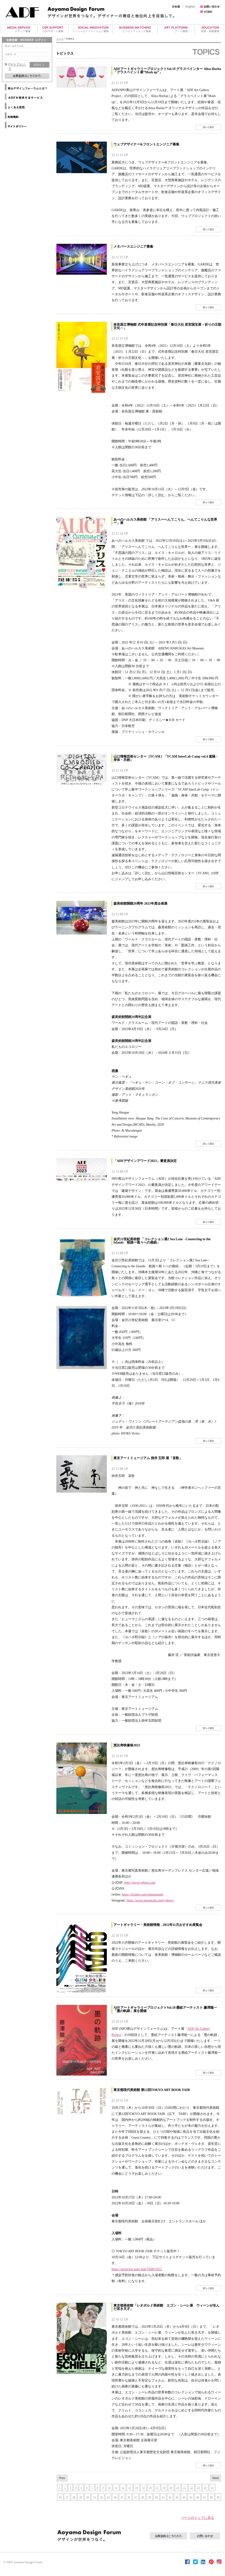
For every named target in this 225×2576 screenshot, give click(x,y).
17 (157, 2487)
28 (73, 2497)
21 (184, 2487)
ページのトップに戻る (197, 2518)
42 (170, 2497)
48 (211, 2497)
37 (135, 2497)
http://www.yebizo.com (139, 1882)
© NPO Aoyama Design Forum (23, 2562)
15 (143, 2487)
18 (164, 2487)
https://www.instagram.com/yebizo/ (150, 1900)
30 (87, 2497)
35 (122, 2497)
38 (142, 2497)
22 (191, 2487)
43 (177, 2497)
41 (163, 2497)
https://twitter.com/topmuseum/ (142, 1894)
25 (212, 2487)
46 (197, 2497)
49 (218, 2497)
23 (198, 2487)
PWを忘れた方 (17, 67)
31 (94, 2497)
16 (150, 2487)
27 (67, 2497)
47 (204, 2497)
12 (123, 2487)
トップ (59, 38)
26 (60, 2497)
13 (129, 2487)
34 (115, 2497)
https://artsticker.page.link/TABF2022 (137, 2269)
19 (171, 2487)
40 (156, 2497)
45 (190, 2497)
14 (136, 2487)
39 (149, 2497)
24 (205, 2487)
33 (108, 2497)
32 (101, 2497)
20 (177, 2487)
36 (128, 2497)
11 (116, 2487)
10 (109, 2487)
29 (80, 2497)
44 (183, 2497)
